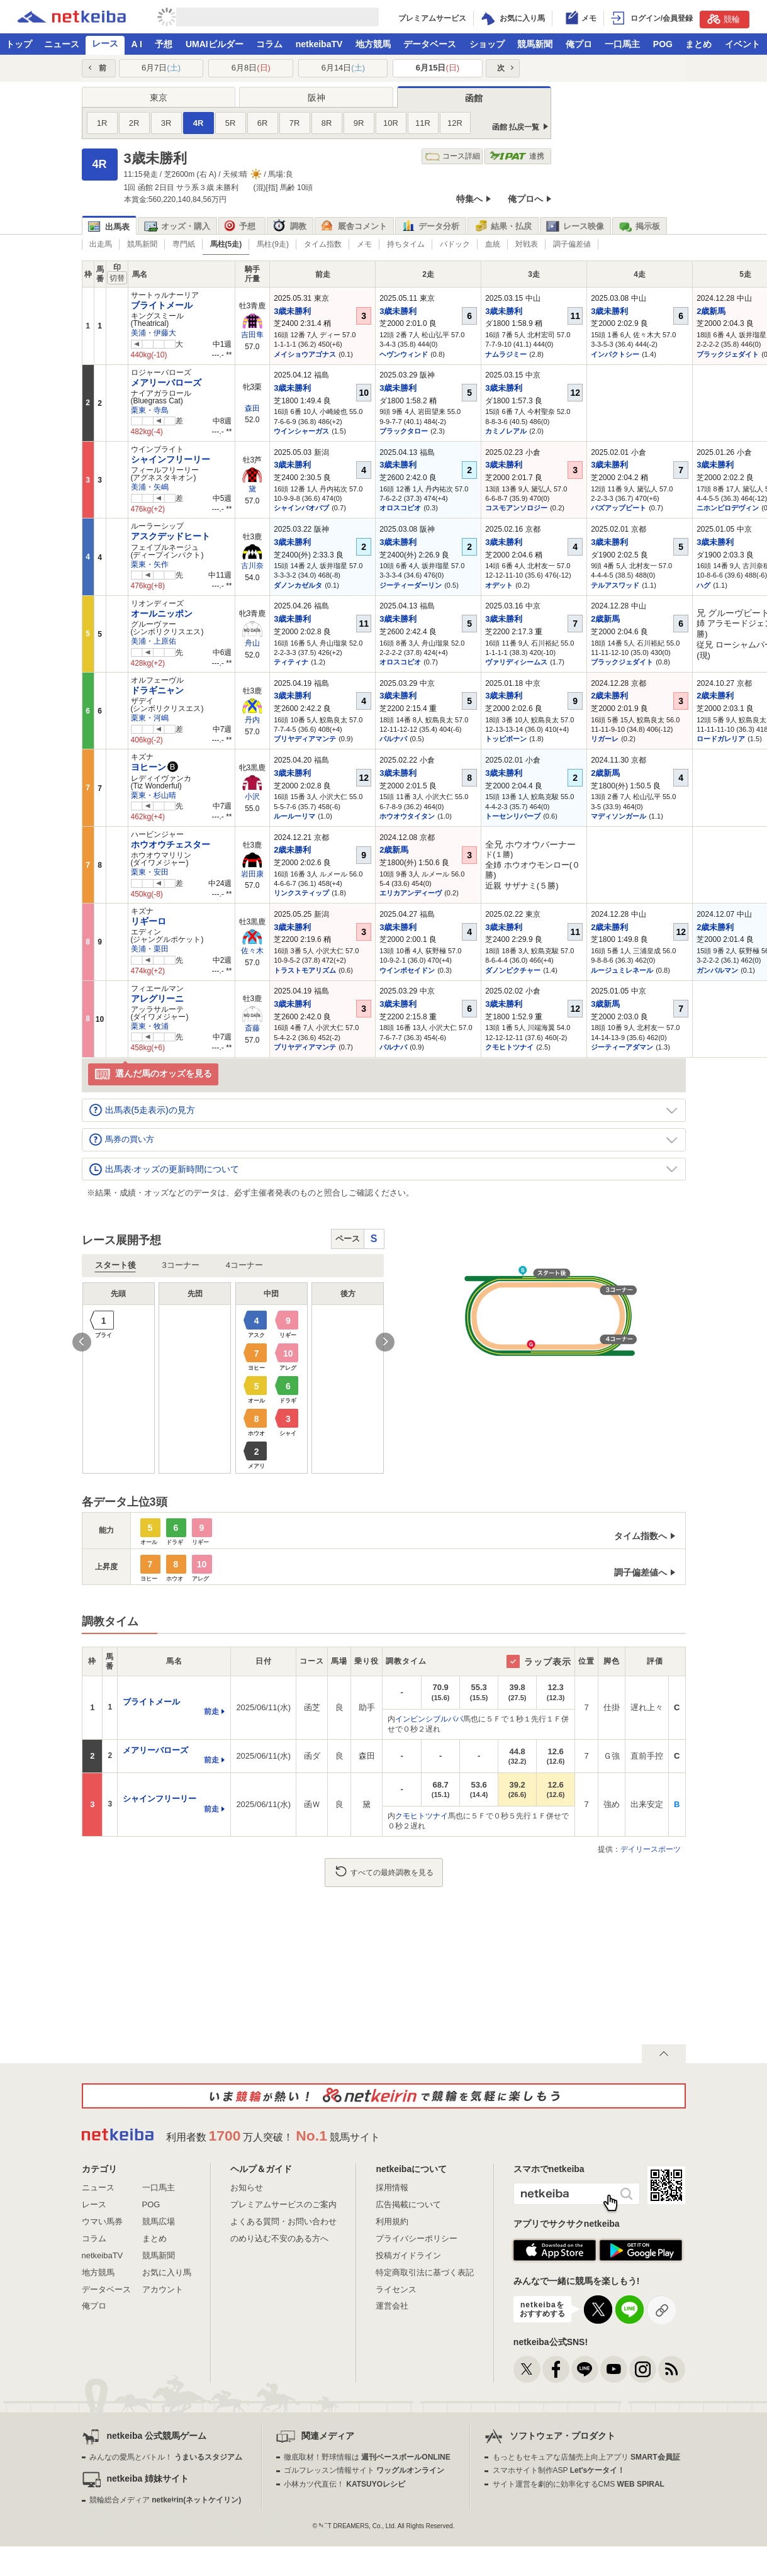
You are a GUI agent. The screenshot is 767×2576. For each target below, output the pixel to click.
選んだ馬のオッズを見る (153, 1074)
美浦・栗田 (150, 948)
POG (663, 44)
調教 (289, 226)
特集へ (469, 199)
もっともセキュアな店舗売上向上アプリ (586, 2457)
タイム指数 (323, 244)
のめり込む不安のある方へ (279, 2238)
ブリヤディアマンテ (305, 738)
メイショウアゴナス (305, 354)
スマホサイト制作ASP (559, 2470)
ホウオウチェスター (170, 844)
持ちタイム (406, 244)
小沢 (252, 796)
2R (134, 123)
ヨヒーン (148, 767)
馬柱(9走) (273, 244)
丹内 (252, 719)
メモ (364, 244)
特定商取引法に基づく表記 (425, 2272)
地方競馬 (373, 44)
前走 (211, 1711)
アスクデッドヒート (170, 536)
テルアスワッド (615, 585)
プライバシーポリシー (416, 2238)
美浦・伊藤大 (153, 332)
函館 (474, 98)
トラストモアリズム (305, 970)
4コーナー (244, 1265)
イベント (742, 44)
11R (422, 123)
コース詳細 (452, 156)
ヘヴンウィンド (403, 354)
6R (262, 123)
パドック (455, 244)
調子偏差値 (572, 244)
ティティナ (291, 662)
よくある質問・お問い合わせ (283, 2221)
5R (230, 123)
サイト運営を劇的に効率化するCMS (578, 2484)
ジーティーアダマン (622, 1047)
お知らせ (246, 2187)
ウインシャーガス (301, 431)
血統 (492, 244)
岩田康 (252, 874)
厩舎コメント (354, 226)
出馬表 (109, 227)
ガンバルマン (717, 970)
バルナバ (393, 738)
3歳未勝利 (292, 311)
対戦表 (526, 244)
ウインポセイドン (407, 970)
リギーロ (148, 921)
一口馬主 (622, 44)
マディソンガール (618, 816)
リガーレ (605, 738)
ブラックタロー (403, 431)
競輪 (723, 19)
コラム (269, 44)
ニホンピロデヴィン (728, 508)
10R (390, 123)
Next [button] (385, 1342)
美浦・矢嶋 (150, 487)
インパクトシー (615, 354)
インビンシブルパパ (429, 1719)
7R (294, 123)
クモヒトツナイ (509, 1047)
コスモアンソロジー (516, 508)
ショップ (487, 44)
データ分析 (430, 226)
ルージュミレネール (622, 970)
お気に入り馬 (166, 2272)
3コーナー (180, 1265)
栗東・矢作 (150, 564)
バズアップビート (618, 508)
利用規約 (392, 2221)
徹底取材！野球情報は (367, 2457)
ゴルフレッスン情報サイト (364, 2470)
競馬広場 (158, 2221)
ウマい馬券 (102, 2221)
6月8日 (251, 67)
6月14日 (343, 67)
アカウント (162, 2289)
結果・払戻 (503, 226)
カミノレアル (506, 431)
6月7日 (161, 67)
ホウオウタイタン (407, 816)
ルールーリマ (294, 816)
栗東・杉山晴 (153, 795)
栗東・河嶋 (150, 718)
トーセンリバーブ (512, 816)
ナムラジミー (506, 354)
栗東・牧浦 (150, 1026)
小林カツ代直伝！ (344, 2484)
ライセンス (396, 2289)
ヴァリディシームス (516, 662)
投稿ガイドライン (408, 2255)
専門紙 (183, 244)
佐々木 (252, 950)
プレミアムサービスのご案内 (283, 2204)
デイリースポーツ (650, 1849)
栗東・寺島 (150, 410)
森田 (252, 408)
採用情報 (392, 2187)
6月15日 (437, 67)
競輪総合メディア (165, 2499)
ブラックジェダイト (728, 354)
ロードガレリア (721, 738)
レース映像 (575, 226)
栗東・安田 (150, 872)
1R (102, 123)
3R (166, 123)
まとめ (698, 44)
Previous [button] (81, 1342)
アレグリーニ (157, 999)
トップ (19, 44)
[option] (233, 1378)
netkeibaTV (319, 44)
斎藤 (252, 1028)
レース (105, 43)
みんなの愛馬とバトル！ (165, 2457)
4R (198, 123)
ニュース (61, 44)
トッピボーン (506, 738)
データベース (429, 44)
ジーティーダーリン (410, 585)
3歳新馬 (605, 1004)
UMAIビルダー (215, 44)
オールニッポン (162, 613)
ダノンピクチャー (512, 970)
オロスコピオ (400, 508)
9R (359, 123)
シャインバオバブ (301, 508)
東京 (158, 97)
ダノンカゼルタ (298, 585)
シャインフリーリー (170, 459)
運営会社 (392, 2305)
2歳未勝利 (609, 695)
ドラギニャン (157, 690)
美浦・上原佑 (153, 641)
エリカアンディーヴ (410, 893)
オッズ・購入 (177, 226)
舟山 (252, 643)
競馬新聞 (534, 44)
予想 (163, 44)
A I (137, 44)
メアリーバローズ (166, 383)
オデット (499, 585)
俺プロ (579, 44)
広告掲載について (408, 2204)
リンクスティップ (301, 893)
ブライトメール (162, 305)
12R (454, 123)
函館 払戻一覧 (515, 127)
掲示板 (639, 226)
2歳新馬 (711, 311)
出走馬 (100, 244)
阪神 (316, 97)
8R (327, 123)
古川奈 (252, 565)
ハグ (703, 585)
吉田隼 (252, 334)
